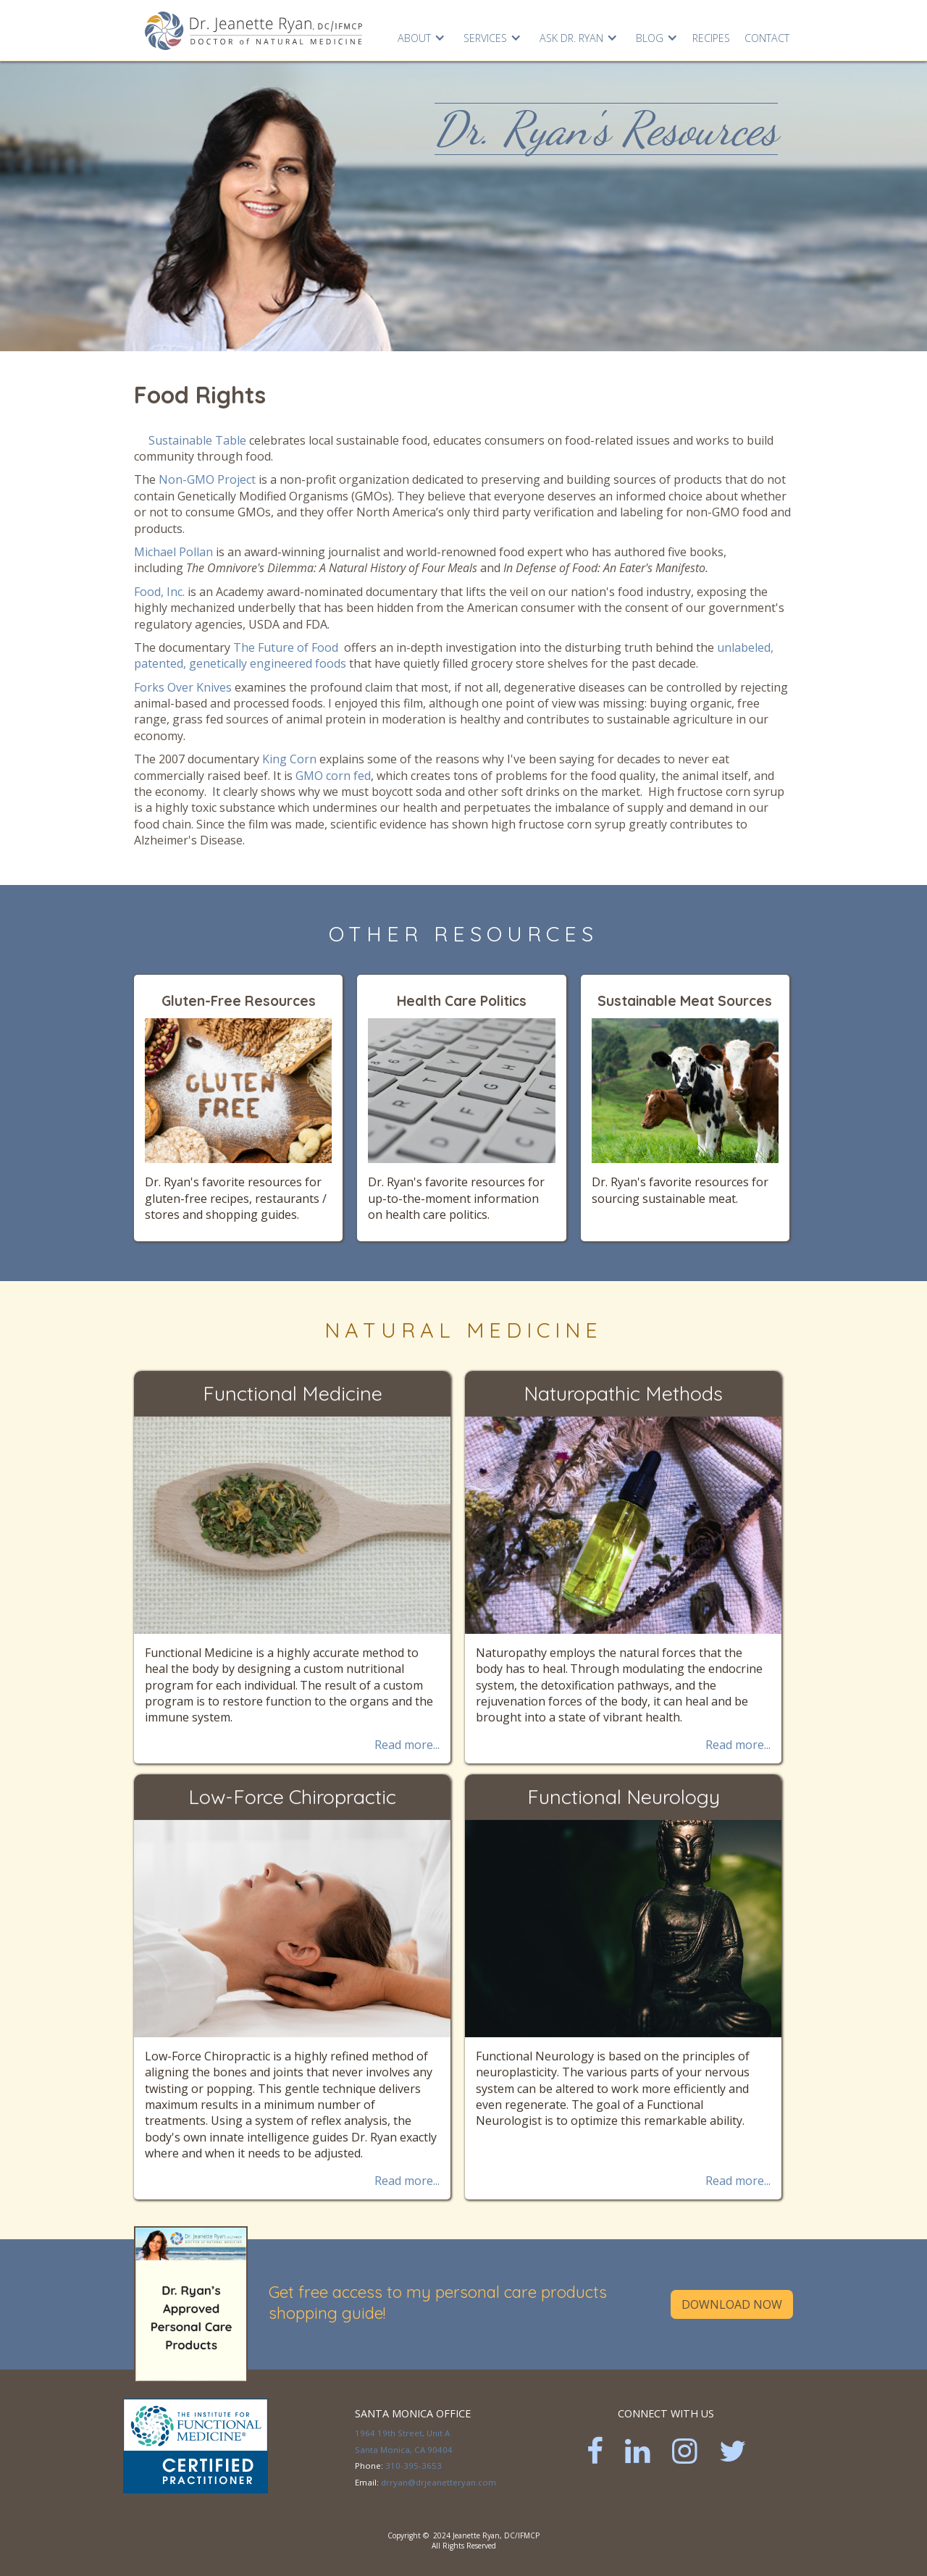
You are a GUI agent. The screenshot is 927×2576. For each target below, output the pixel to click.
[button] (420, 35)
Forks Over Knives (183, 687)
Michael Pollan (173, 552)
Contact (766, 38)
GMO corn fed (333, 776)
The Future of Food (285, 647)
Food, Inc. (159, 592)
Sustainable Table (197, 440)
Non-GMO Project (209, 479)
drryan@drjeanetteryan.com (438, 2482)
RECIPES (711, 38)
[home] (253, 29)
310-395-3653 (413, 2465)
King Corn (289, 759)
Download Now (731, 2304)
